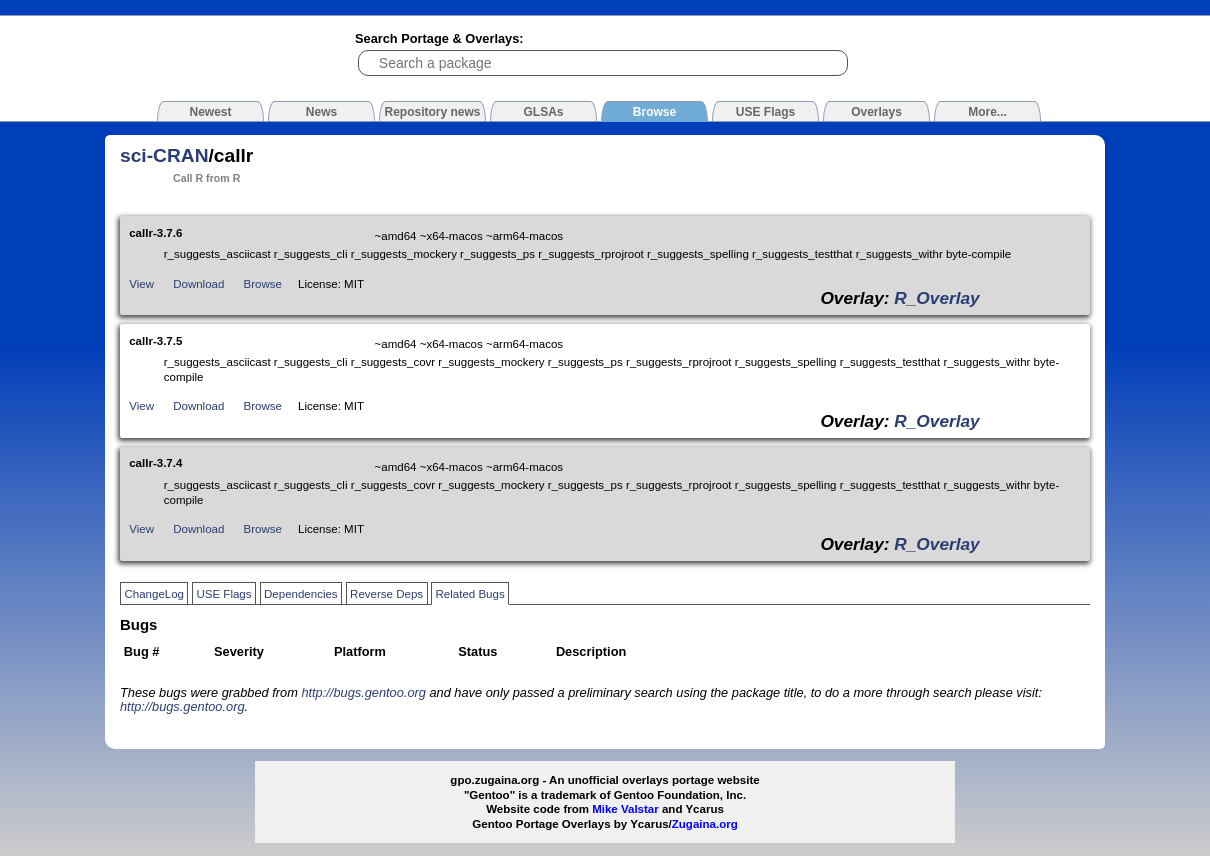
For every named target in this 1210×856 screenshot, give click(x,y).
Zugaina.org (705, 824)
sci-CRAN (164, 155)
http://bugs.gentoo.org (363, 692)
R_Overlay (936, 298)
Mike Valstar (625, 809)
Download (198, 284)
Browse (263, 284)
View (141, 284)
